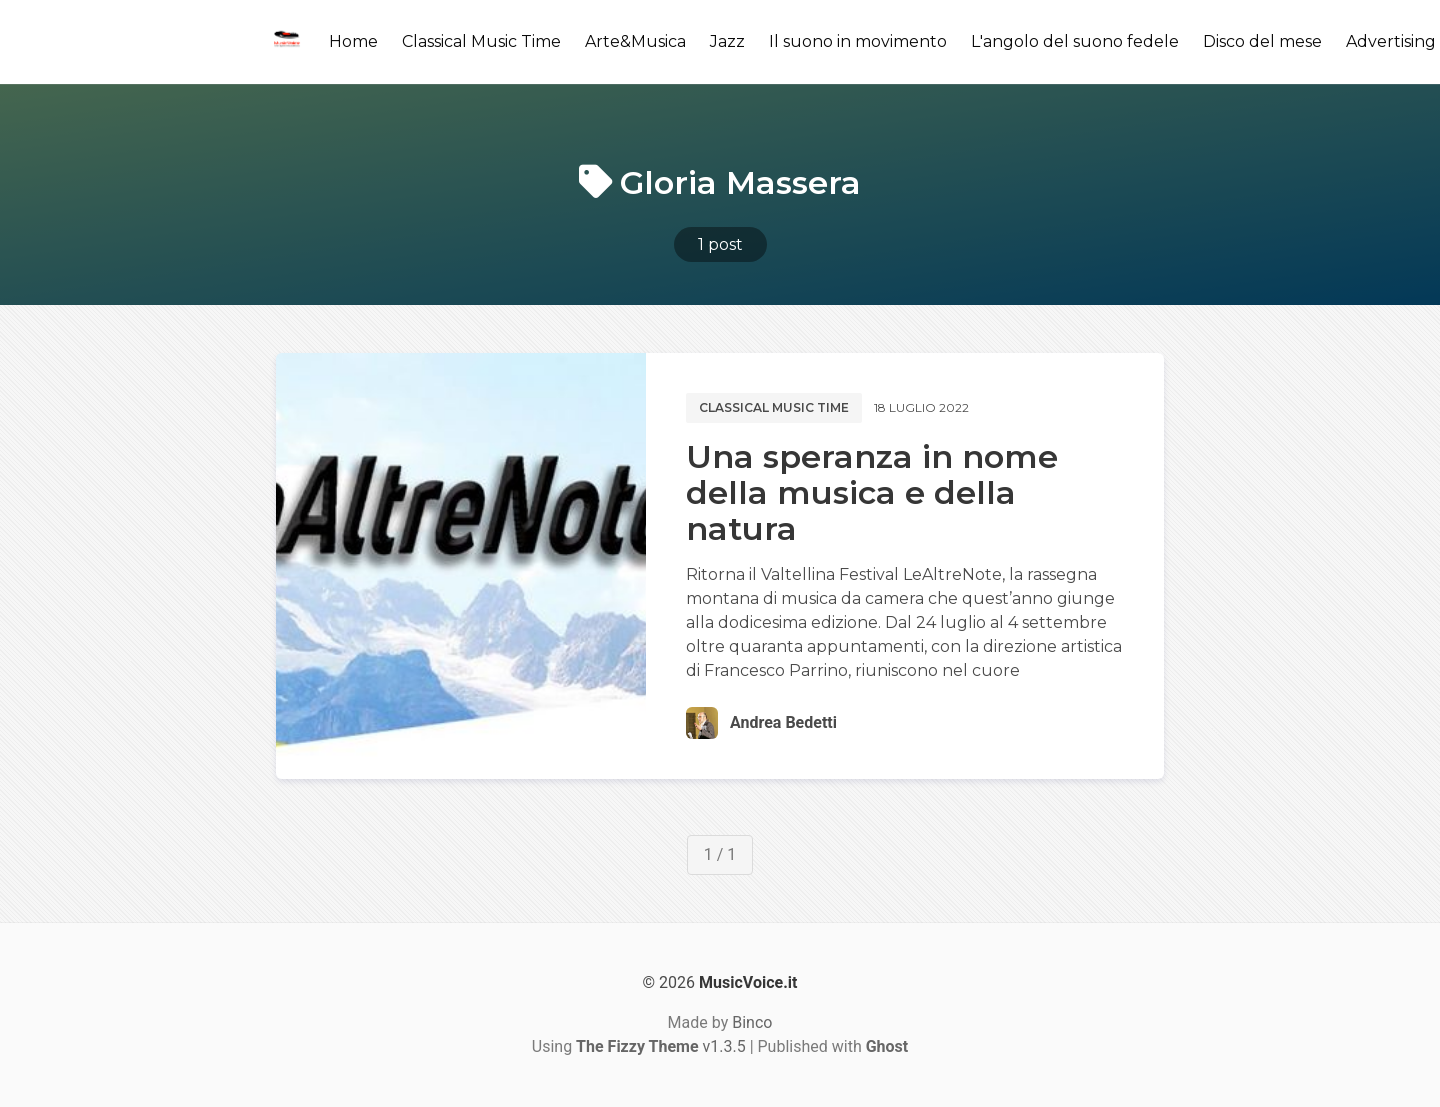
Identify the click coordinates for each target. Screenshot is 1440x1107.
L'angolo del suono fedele (1075, 41)
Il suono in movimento (858, 41)
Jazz (727, 41)
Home (353, 41)
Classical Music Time (481, 41)
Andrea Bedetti (783, 722)
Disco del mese (1262, 41)
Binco (752, 1022)
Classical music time (774, 407)
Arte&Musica (635, 41)
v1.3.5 (661, 1046)
